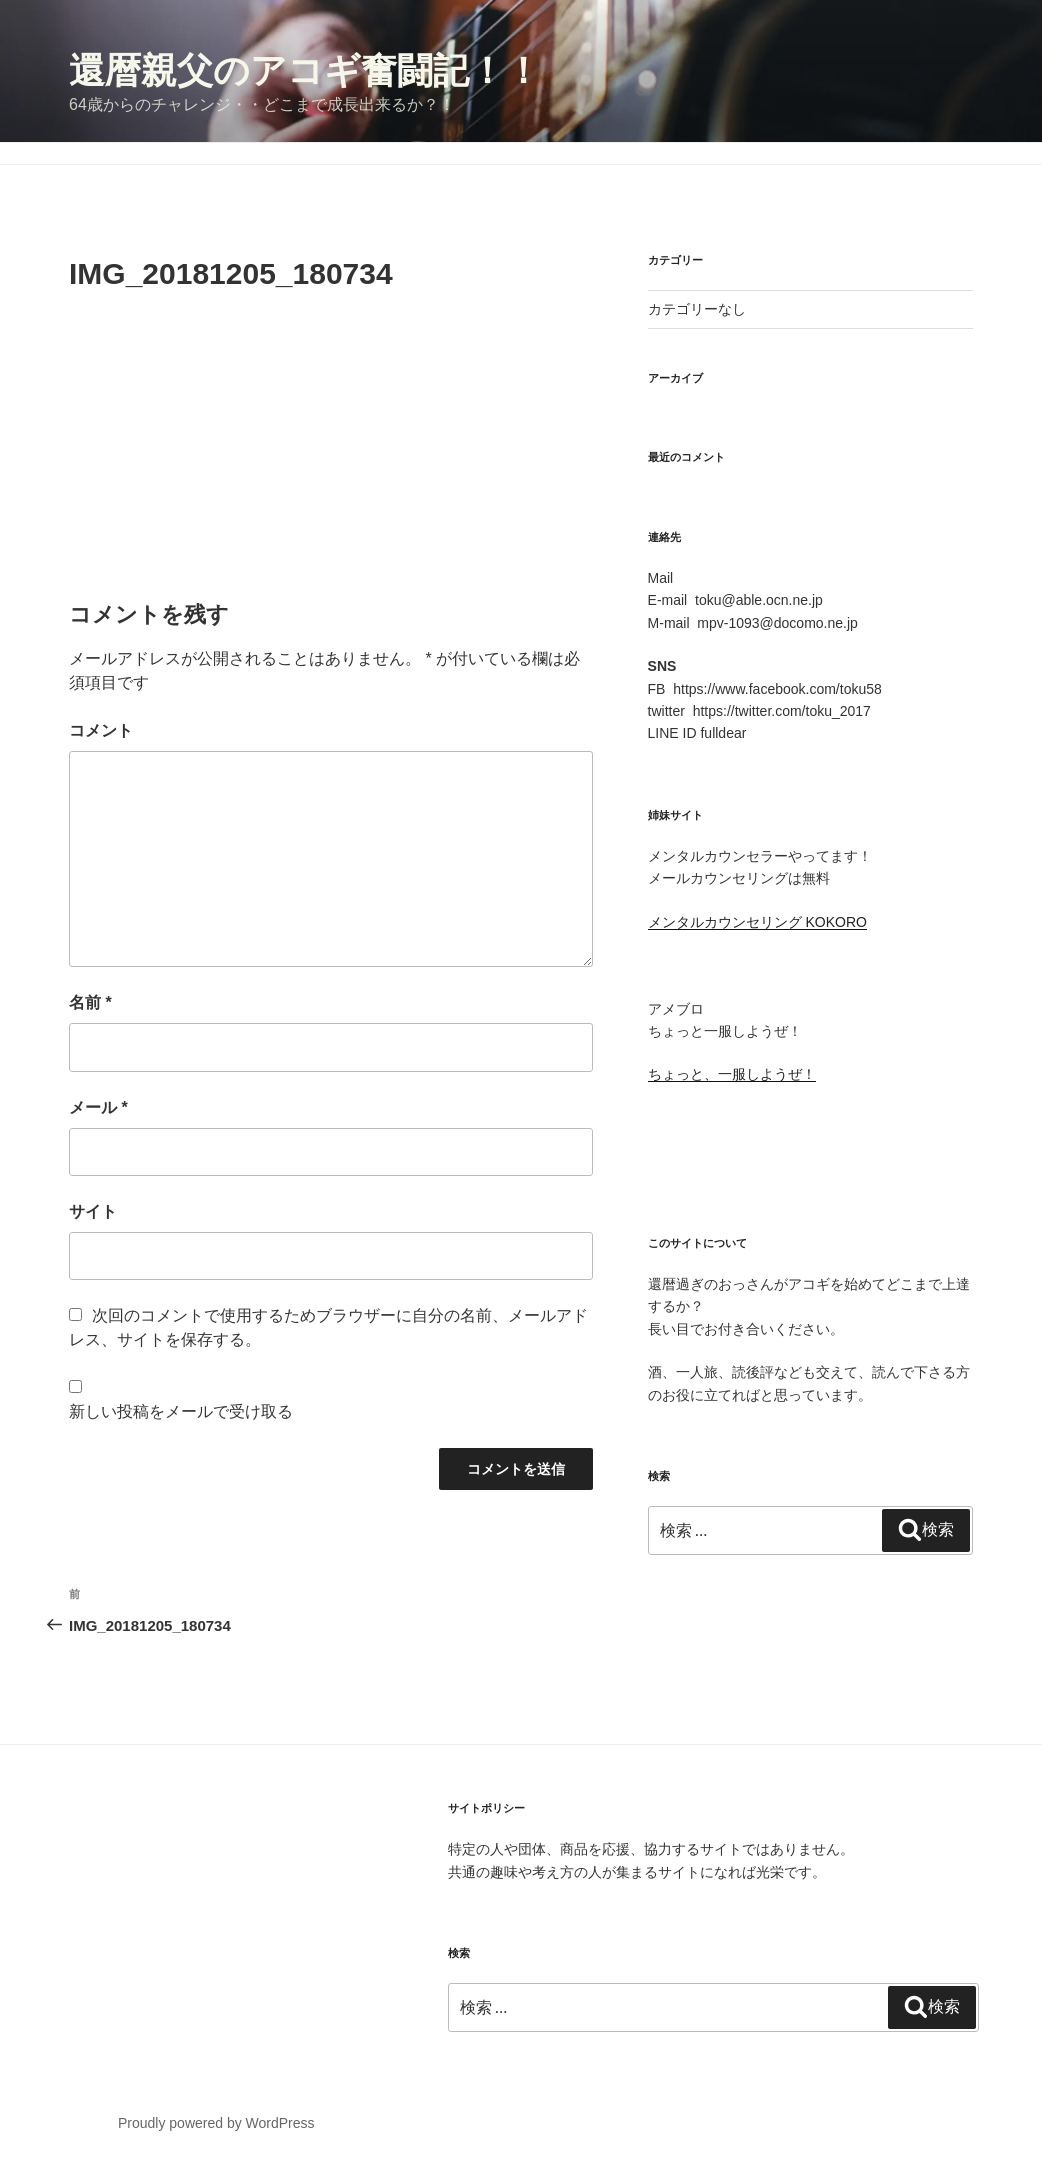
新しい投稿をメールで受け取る (181, 1411)
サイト (93, 1211)
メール (98, 1107)
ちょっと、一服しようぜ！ (732, 1074)
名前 (90, 1002)
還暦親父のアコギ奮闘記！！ (305, 70)
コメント (101, 730)
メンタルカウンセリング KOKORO (757, 922)
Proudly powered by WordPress (216, 2123)
